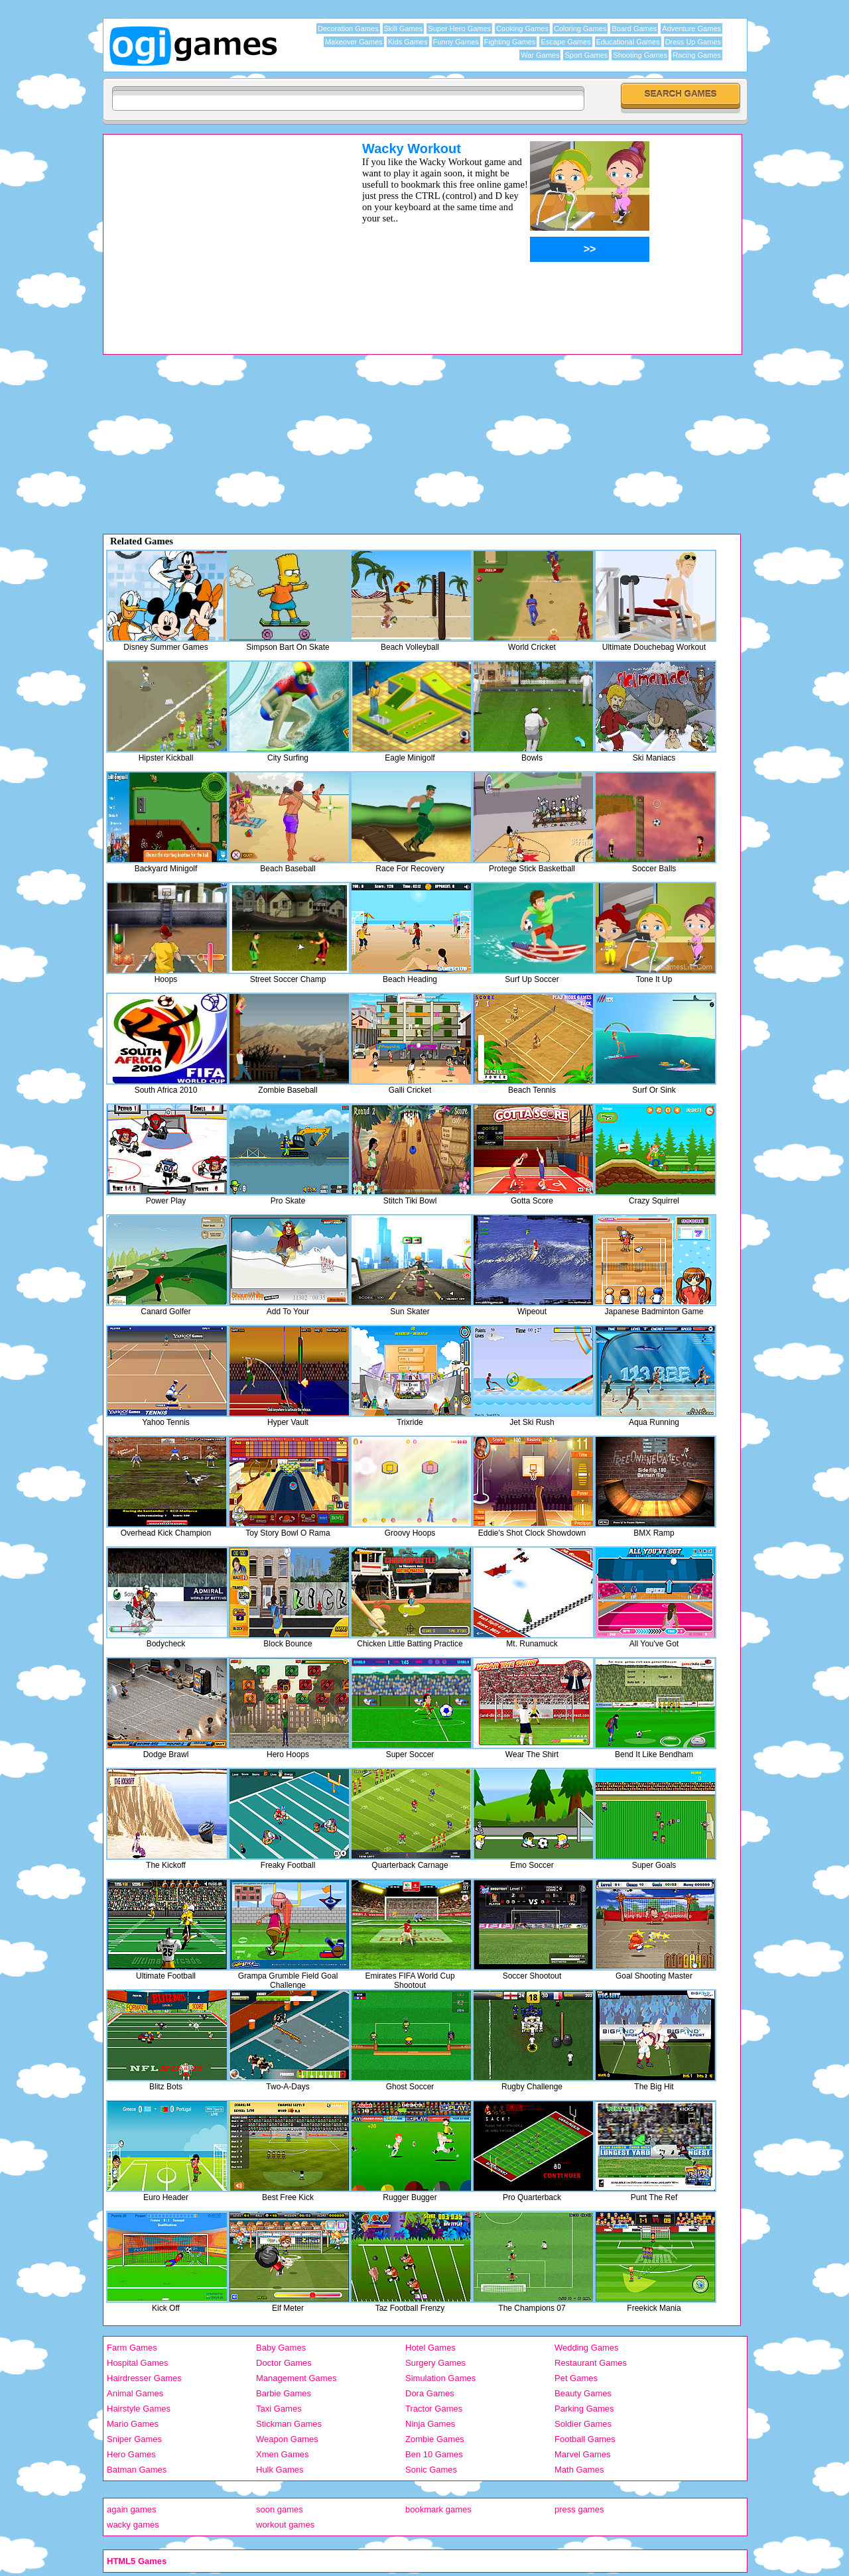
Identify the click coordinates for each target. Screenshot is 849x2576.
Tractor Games (433, 2409)
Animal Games (135, 2393)
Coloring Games (580, 28)
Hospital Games (137, 2363)
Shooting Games (640, 55)
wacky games (133, 2525)
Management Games (296, 2378)
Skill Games (403, 28)
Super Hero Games (459, 28)
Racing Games (697, 55)
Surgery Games (435, 2363)
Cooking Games (522, 28)
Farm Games (132, 2348)
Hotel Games (430, 2348)
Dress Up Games (693, 42)
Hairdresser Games (144, 2378)
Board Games (634, 28)
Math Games (579, 2470)
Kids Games (408, 42)
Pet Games (576, 2378)
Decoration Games (348, 28)
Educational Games (628, 42)
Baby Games (281, 2348)
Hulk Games (280, 2470)
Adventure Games (691, 28)
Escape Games (565, 42)
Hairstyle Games (138, 2409)
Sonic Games (431, 2470)
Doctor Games (284, 2363)
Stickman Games (289, 2424)
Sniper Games (134, 2439)
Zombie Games (434, 2439)
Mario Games (133, 2424)
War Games (540, 55)
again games (131, 2509)
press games (579, 2509)
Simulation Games (440, 2378)
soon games (279, 2509)
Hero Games (131, 2454)
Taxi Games (279, 2409)
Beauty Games (583, 2393)
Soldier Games (583, 2424)
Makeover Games (354, 42)
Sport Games (586, 55)
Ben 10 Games (434, 2454)
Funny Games (456, 42)
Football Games (585, 2439)
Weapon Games (287, 2439)
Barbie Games (283, 2393)
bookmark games (438, 2509)
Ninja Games (430, 2424)
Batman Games (136, 2470)
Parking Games (584, 2409)
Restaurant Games (591, 2363)
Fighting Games (510, 42)
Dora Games (429, 2393)
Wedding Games (587, 2348)
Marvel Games (583, 2454)
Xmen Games (282, 2454)
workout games (285, 2525)
